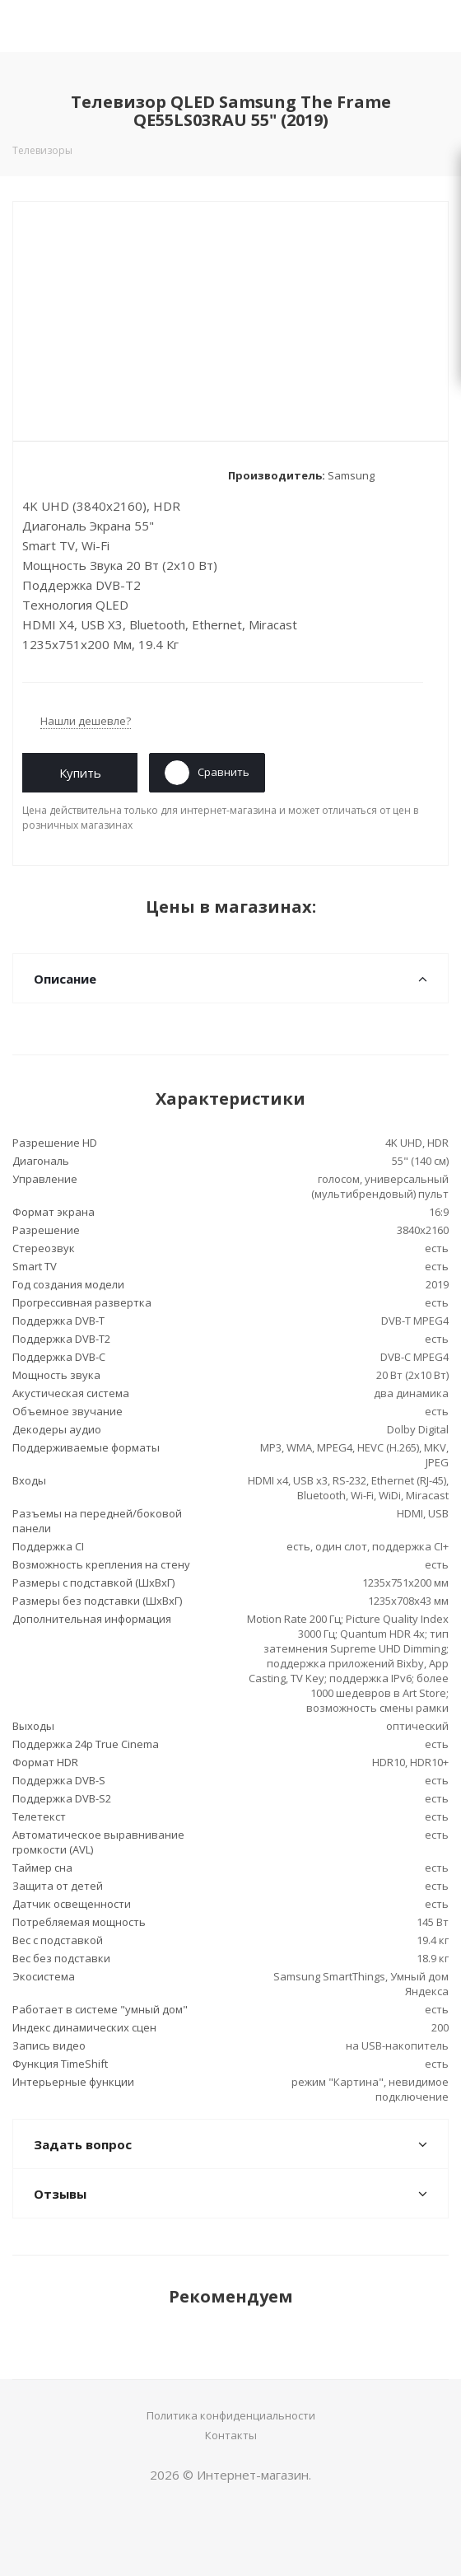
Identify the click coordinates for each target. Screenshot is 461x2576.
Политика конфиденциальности (231, 2415)
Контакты (231, 2435)
